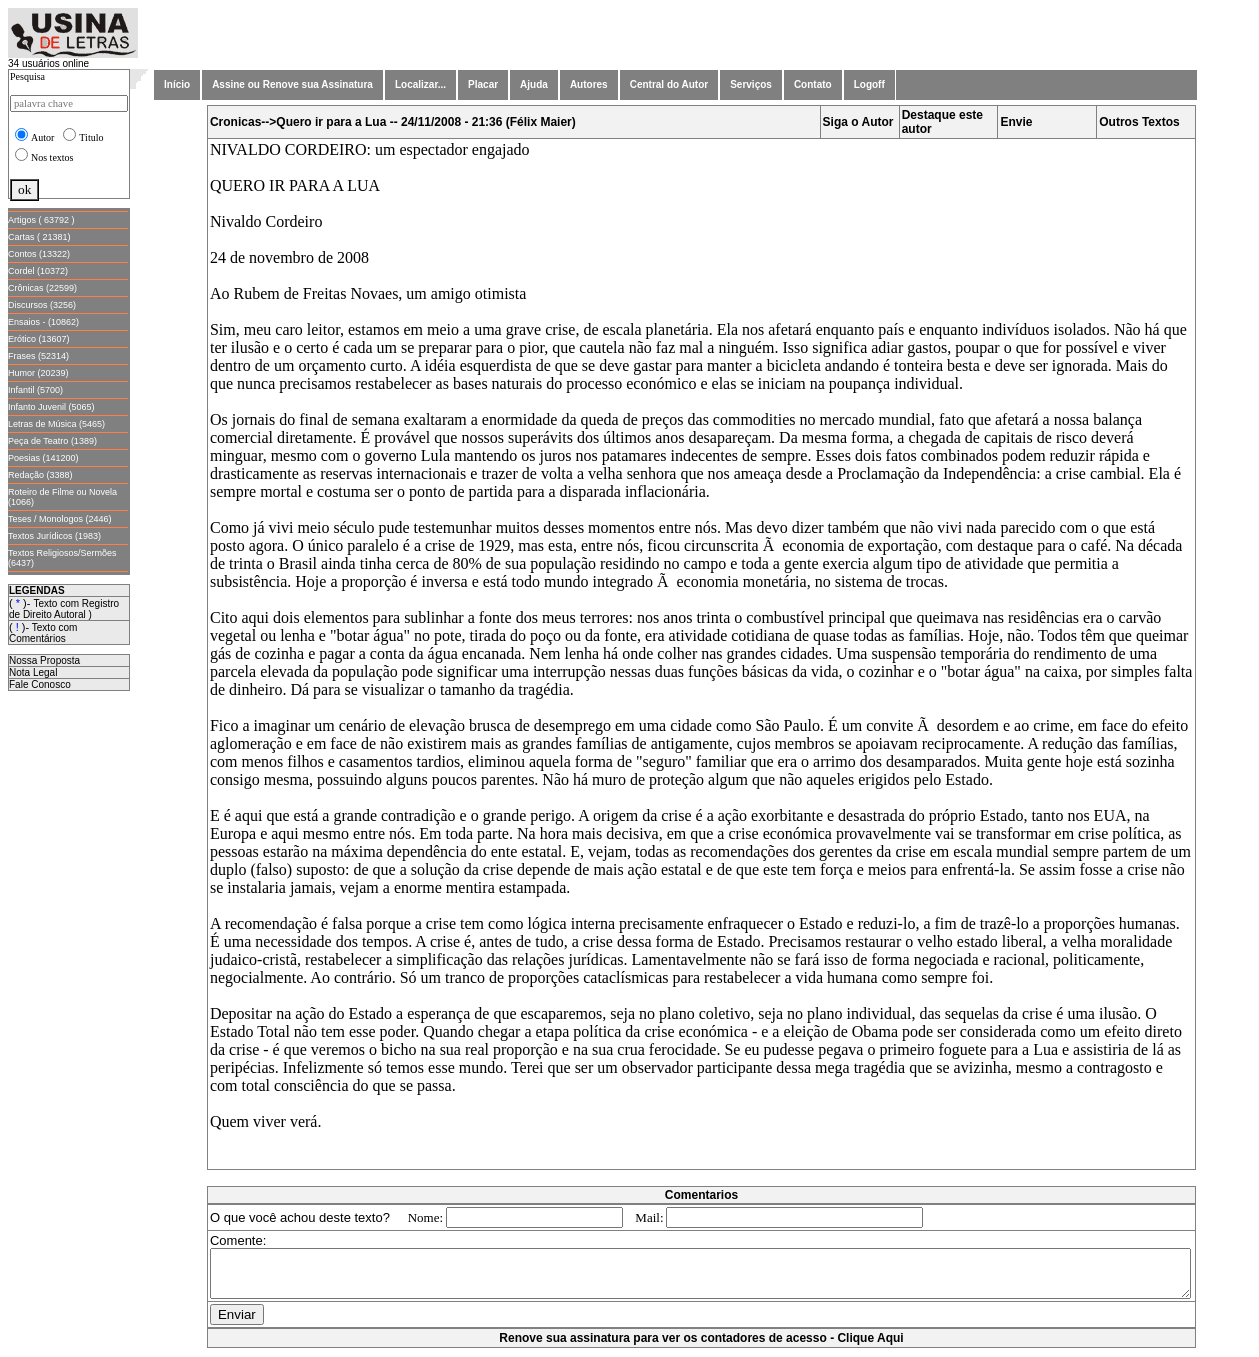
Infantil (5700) (35, 390)
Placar (483, 84)
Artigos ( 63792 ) (41, 220)
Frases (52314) (38, 356)
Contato (813, 84)
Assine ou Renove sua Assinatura (292, 84)
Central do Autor (669, 84)
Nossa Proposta (44, 660)
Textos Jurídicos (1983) (54, 536)
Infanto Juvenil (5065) (51, 407)
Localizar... (420, 84)
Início (177, 84)
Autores (589, 84)
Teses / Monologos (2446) (60, 519)
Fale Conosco (40, 684)
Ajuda (534, 84)
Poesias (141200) (43, 458)
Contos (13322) (39, 254)
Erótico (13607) (39, 339)
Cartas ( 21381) (39, 237)
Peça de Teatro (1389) (52, 441)
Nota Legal (33, 672)
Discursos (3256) (42, 305)
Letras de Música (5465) (56, 424)
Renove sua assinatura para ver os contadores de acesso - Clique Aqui (705, 1347)
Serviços (751, 84)
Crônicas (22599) (42, 288)
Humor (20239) (38, 373)
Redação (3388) (40, 475)
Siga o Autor (862, 122)
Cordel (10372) (38, 271)
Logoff (869, 84)
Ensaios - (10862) (43, 322)
